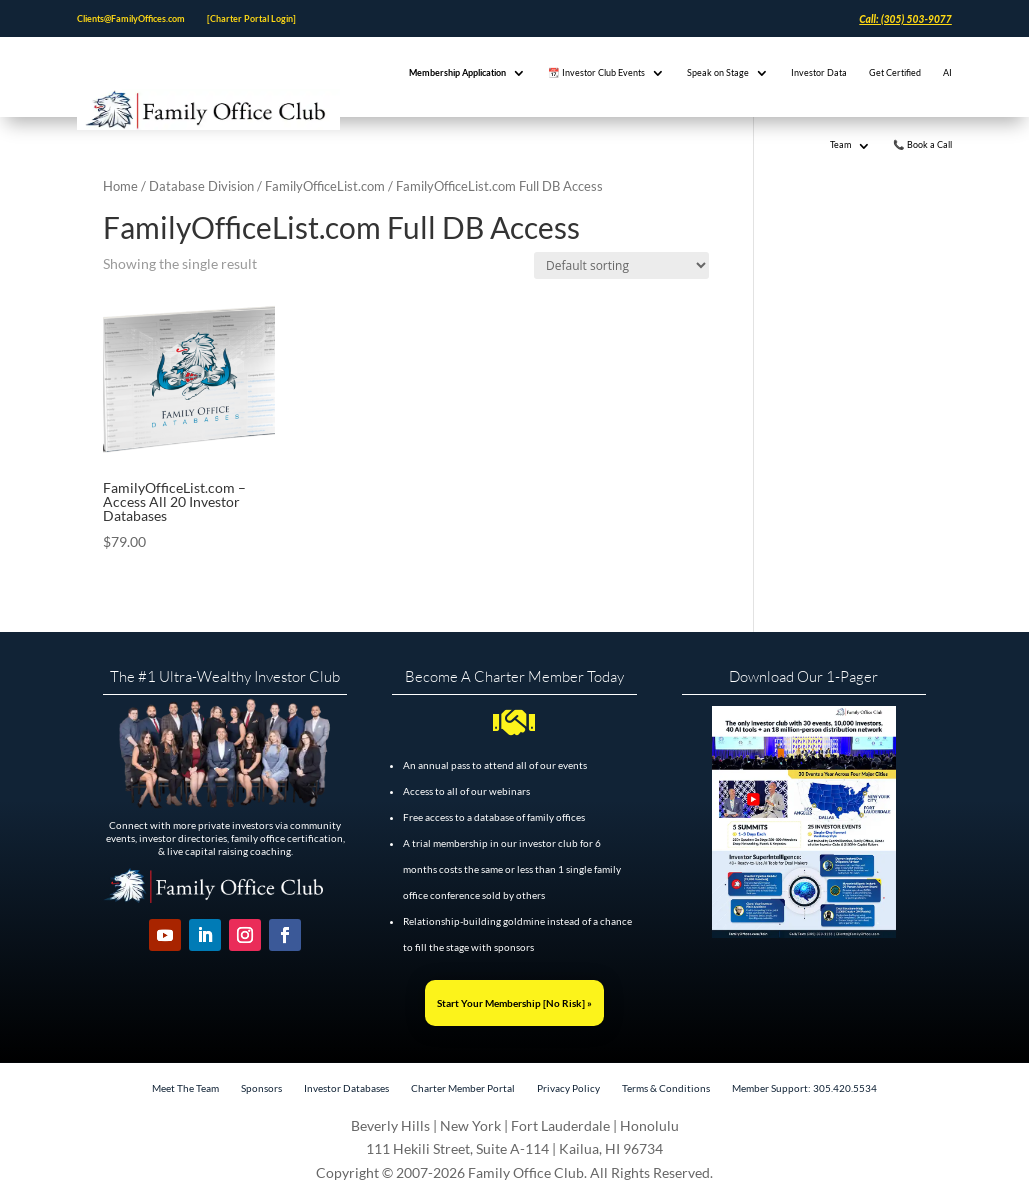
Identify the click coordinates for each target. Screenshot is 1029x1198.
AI (947, 72)
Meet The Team (185, 1088)
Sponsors (261, 1088)
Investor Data (819, 72)
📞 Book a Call (922, 144)
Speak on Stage (718, 72)
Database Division (201, 186)
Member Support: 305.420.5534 (804, 1088)
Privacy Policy (568, 1088)
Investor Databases (346, 1088)
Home (120, 186)
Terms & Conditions (666, 1088)
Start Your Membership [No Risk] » (514, 1003)
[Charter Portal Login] (251, 18)
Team (840, 144)
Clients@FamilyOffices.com (131, 18)
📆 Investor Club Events (596, 72)
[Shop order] (621, 265)
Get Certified (895, 72)
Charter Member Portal (463, 1088)
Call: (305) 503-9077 (905, 19)
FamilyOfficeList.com (325, 186)
